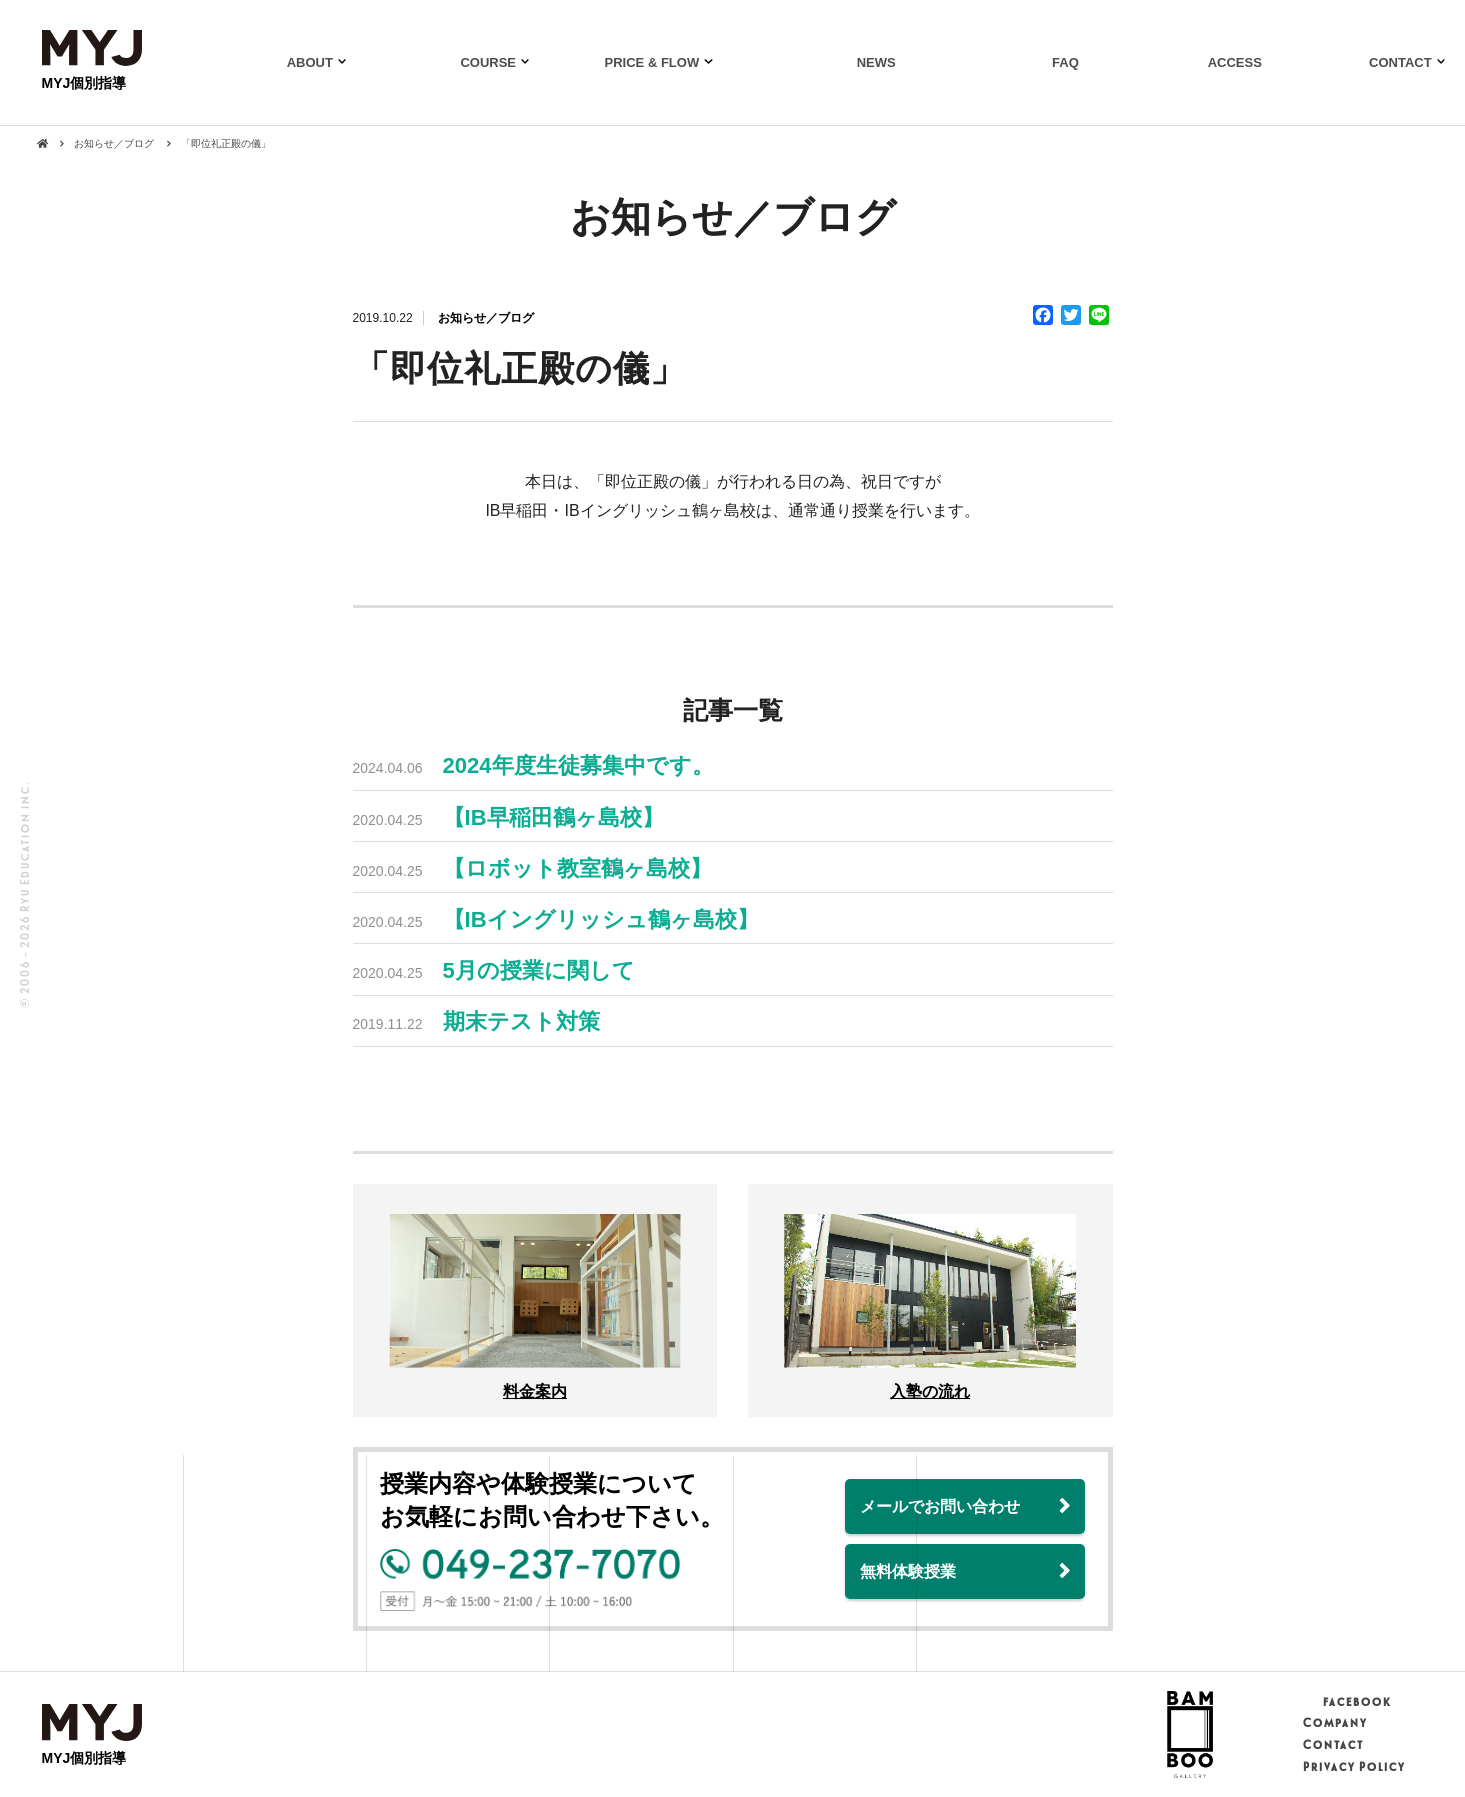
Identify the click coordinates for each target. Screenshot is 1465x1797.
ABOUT (310, 62)
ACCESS (1235, 62)
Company (1334, 1723)
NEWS (876, 62)
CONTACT (1400, 62)
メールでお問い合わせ (940, 1506)
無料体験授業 (908, 1571)
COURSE (488, 62)
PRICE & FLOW (652, 62)
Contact (1332, 1745)
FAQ (1065, 62)
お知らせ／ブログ (486, 318)
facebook (1346, 1702)
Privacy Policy (1353, 1767)
